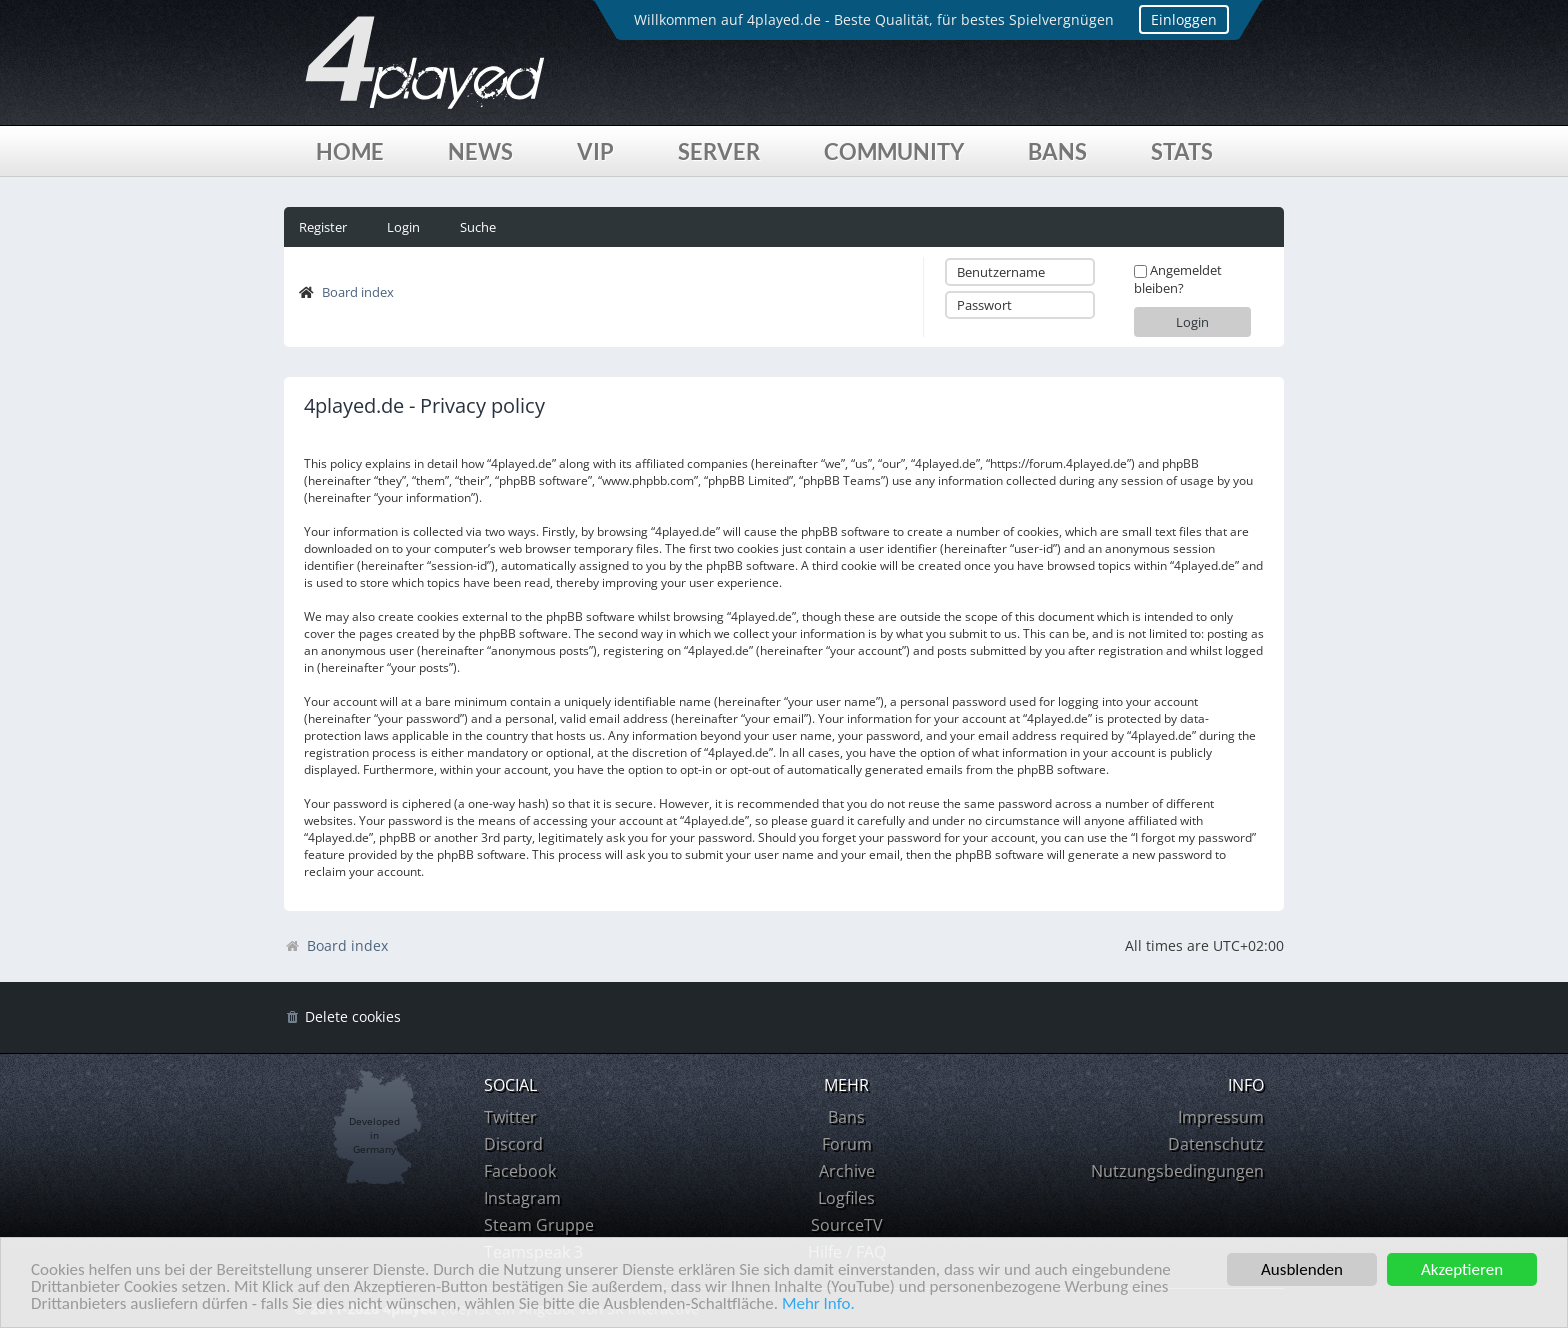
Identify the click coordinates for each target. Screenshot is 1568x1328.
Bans (1057, 151)
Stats (1182, 151)
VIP (595, 151)
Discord (513, 1144)
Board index (358, 292)
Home (350, 151)
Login (403, 227)
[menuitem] (342, 1017)
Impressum (1221, 1117)
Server (719, 151)
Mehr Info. (818, 1304)
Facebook (520, 1171)
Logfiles (846, 1198)
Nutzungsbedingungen (1177, 1171)
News (480, 151)
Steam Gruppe (539, 1225)
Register (323, 227)
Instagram (522, 1198)
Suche (478, 227)
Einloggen (1184, 19)
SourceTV (847, 1225)
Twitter (510, 1117)
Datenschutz (1216, 1144)
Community (894, 151)
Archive (847, 1171)
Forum (847, 1144)
